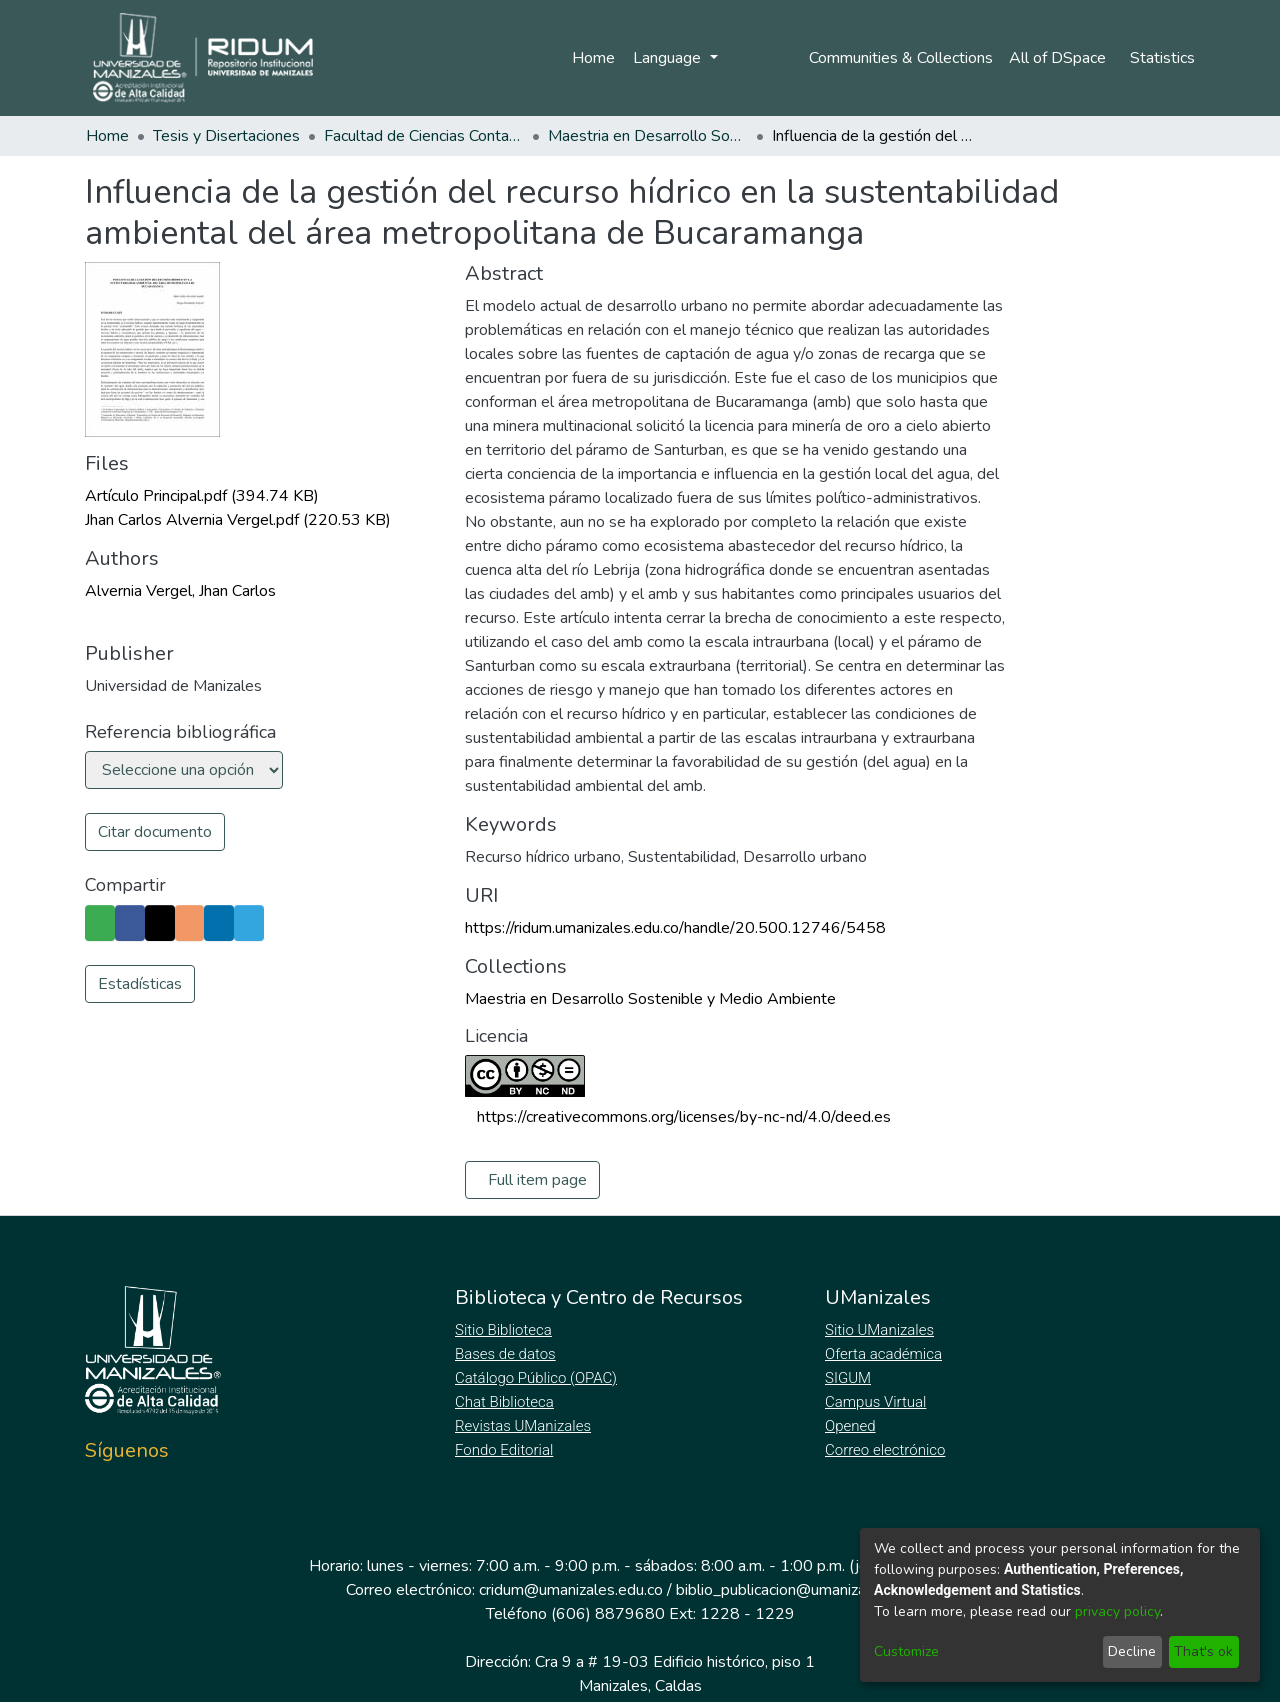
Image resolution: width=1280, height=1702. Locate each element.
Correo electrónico (887, 1450)
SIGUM (848, 1378)
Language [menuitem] (666, 58)
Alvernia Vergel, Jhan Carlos (180, 591)
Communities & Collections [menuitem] (897, 58)
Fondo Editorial (505, 1450)
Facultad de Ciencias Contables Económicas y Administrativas (424, 136)
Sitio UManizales (880, 1330)
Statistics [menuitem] (1162, 58)
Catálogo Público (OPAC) (540, 1378)
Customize (906, 1651)
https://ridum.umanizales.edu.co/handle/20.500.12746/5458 (675, 928)
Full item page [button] (537, 1180)
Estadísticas (140, 984)
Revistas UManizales (523, 1426)
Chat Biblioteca (506, 1402)
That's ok (1203, 1651)
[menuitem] (1059, 58)
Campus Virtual (876, 1402)
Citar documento (155, 832)
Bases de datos (507, 1354)
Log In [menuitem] (753, 58)
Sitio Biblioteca (505, 1330)
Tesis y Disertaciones (226, 136)
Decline (1132, 1651)
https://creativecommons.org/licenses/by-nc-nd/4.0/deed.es (684, 1117)
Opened (853, 1426)
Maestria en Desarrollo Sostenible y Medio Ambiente (648, 136)
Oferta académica (885, 1354)
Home (590, 58)
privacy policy (1117, 1611)
